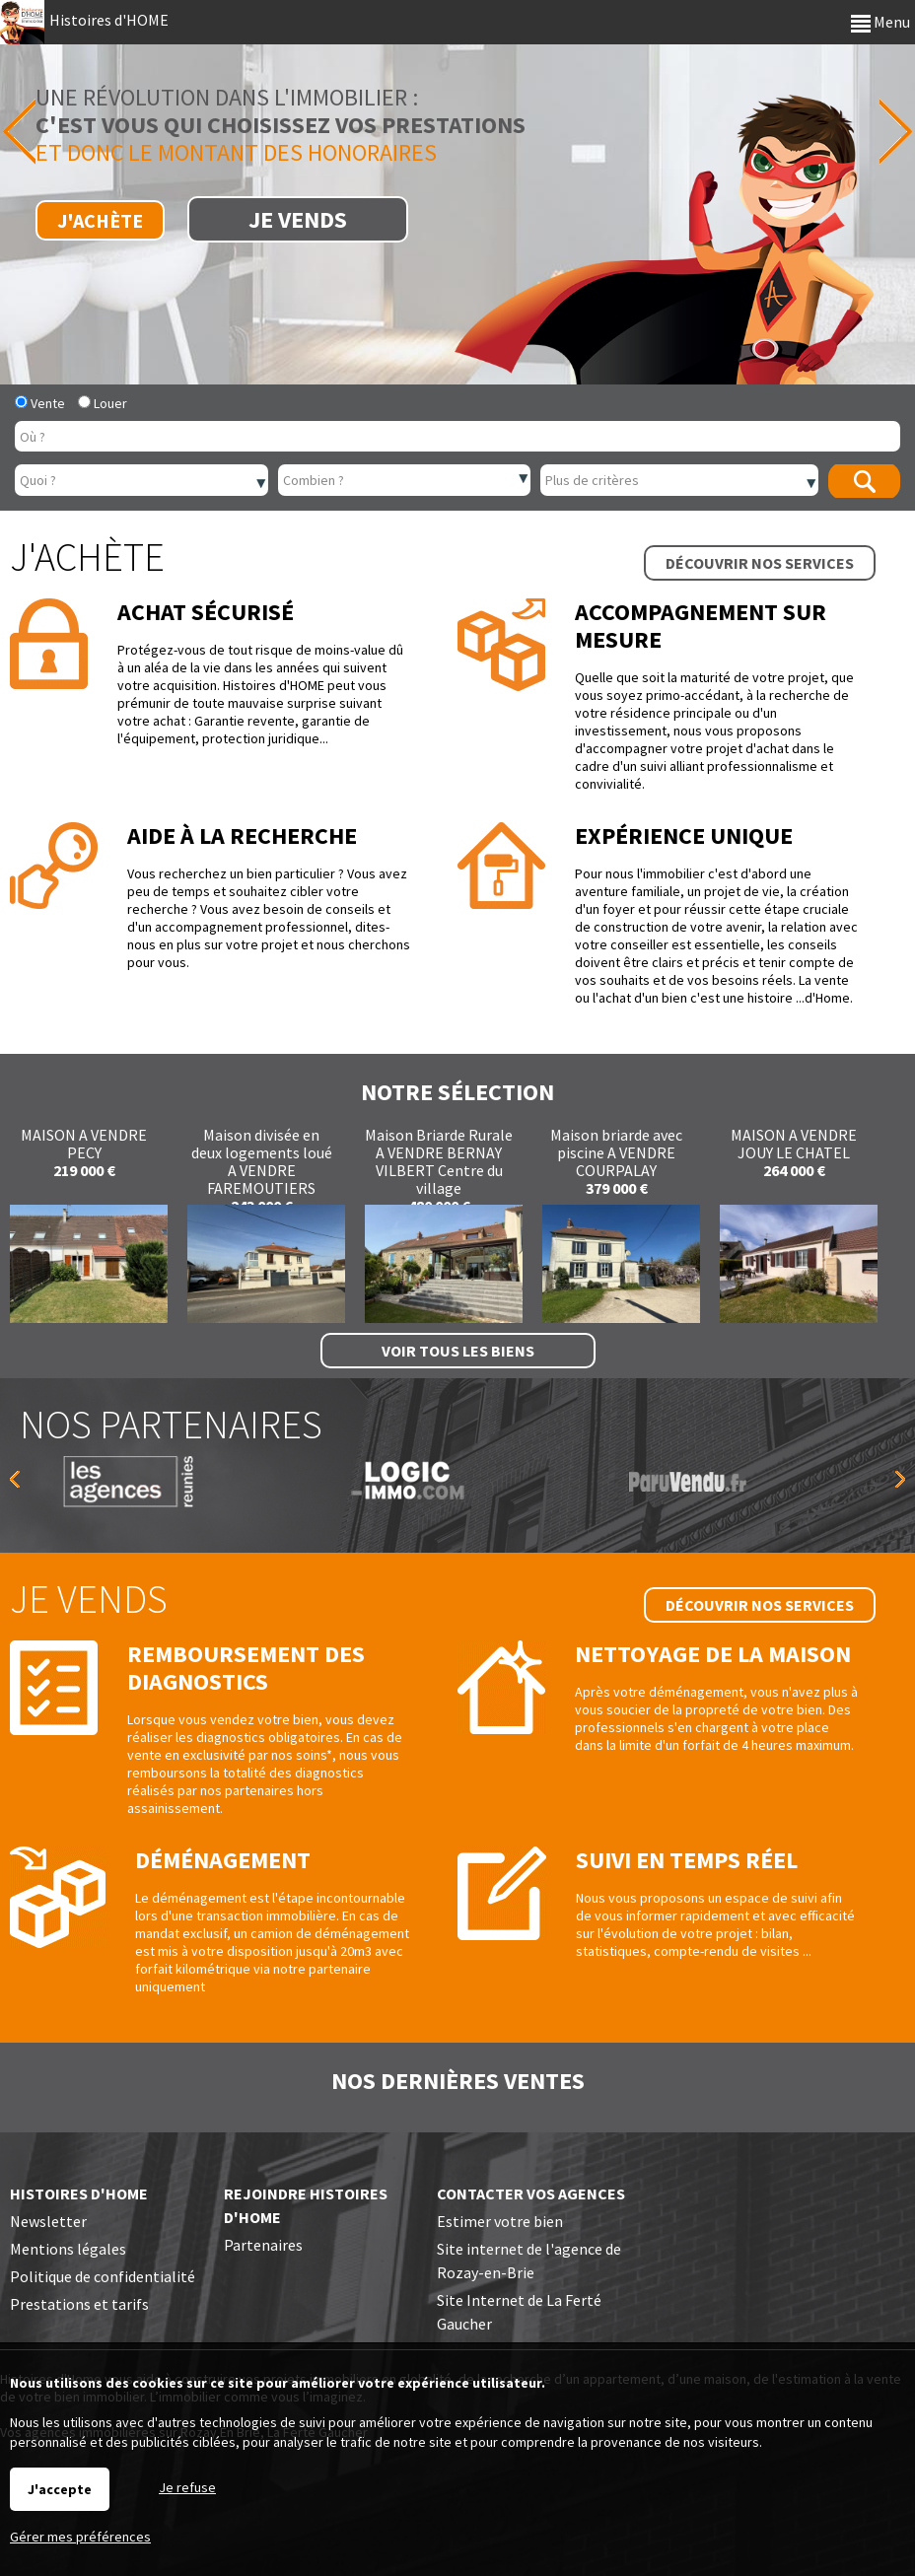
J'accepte (60, 2489)
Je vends (297, 219)
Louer (102, 403)
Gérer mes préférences (80, 2536)
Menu (880, 22)
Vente (40, 403)
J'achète (100, 220)
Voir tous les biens (458, 1350)
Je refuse (187, 2487)
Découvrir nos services (760, 563)
